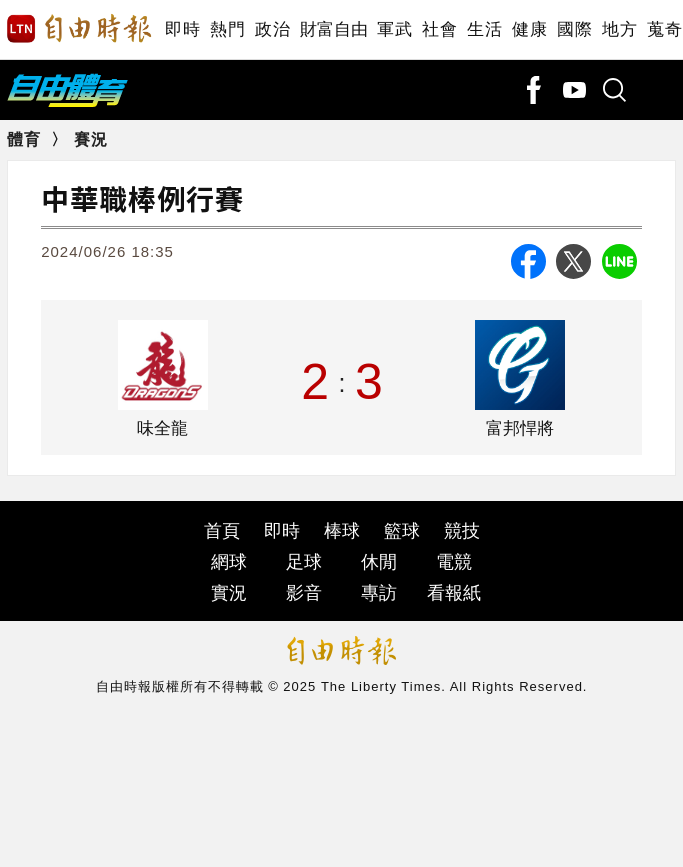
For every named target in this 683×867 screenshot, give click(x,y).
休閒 (379, 562)
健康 (529, 29)
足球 (304, 562)
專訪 (379, 593)
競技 (462, 531)
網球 (229, 562)
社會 (439, 29)
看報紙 (454, 593)
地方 (619, 29)
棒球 (342, 531)
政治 (272, 29)
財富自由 (333, 29)
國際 (574, 29)
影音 (304, 593)
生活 (484, 29)
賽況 (91, 139)
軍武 (394, 29)
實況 (229, 593)
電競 (454, 562)
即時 (182, 29)
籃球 (402, 531)
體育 (24, 139)
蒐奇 (664, 29)
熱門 (227, 29)
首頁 (222, 531)
